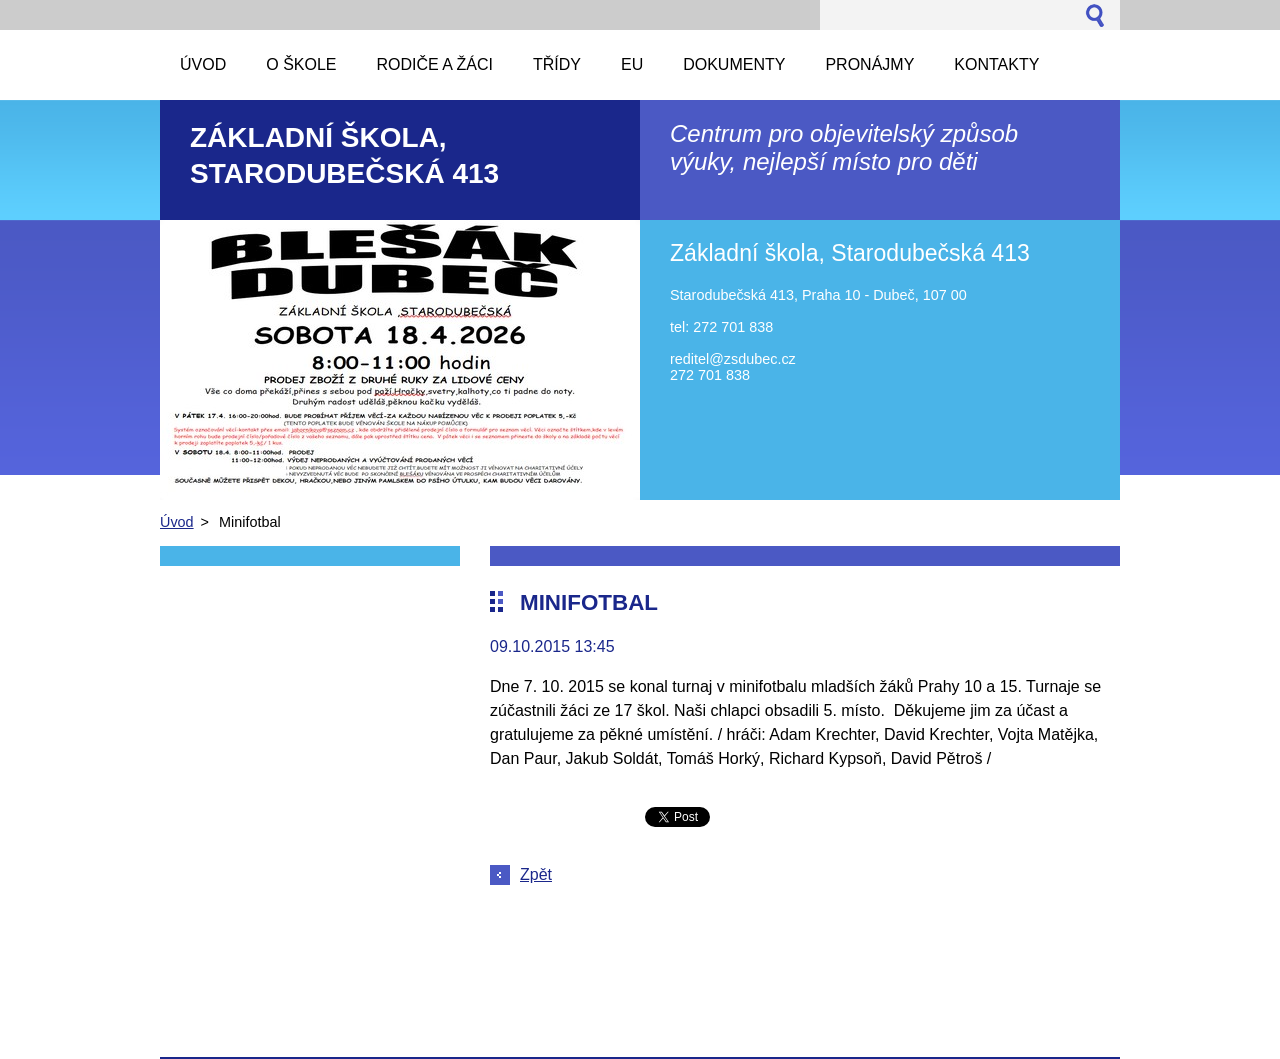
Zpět (536, 874)
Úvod (177, 522)
